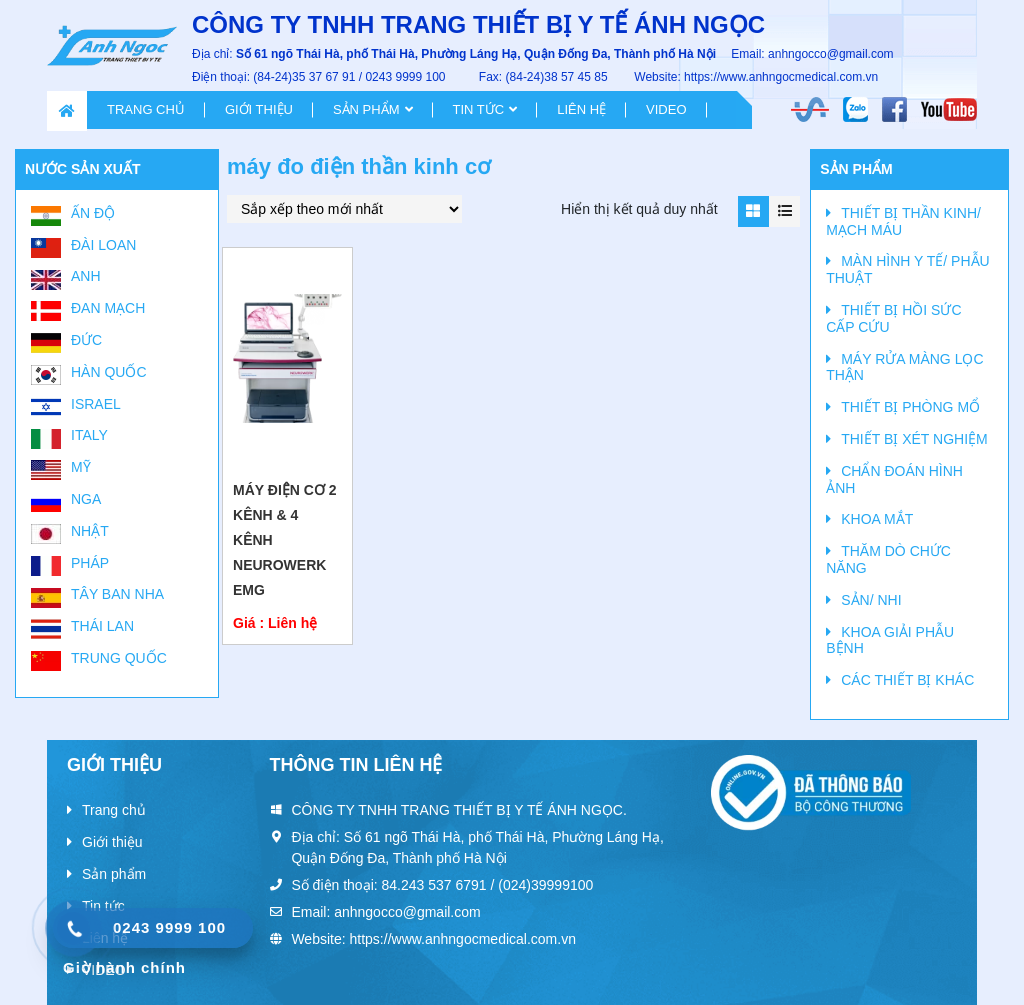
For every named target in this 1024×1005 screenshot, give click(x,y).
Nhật (90, 531)
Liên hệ (581, 109)
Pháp (90, 563)
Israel (96, 404)
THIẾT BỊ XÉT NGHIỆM (914, 439)
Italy (89, 435)
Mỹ (81, 467)
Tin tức (479, 109)
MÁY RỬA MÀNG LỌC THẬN (904, 367)
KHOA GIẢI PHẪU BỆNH (890, 640)
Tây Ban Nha (117, 594)
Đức (86, 340)
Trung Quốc (119, 658)
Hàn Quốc (109, 372)
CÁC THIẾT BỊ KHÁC (907, 680)
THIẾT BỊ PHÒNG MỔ (910, 407)
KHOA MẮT (877, 519)
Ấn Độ (93, 213)
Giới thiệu (259, 109)
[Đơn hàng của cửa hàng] (344, 209)
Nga (86, 499)
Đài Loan (103, 245)
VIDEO (666, 109)
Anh (86, 276)
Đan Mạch (108, 308)
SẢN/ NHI (871, 600)
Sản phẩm (366, 109)
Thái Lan (102, 626)
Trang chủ (146, 109)
